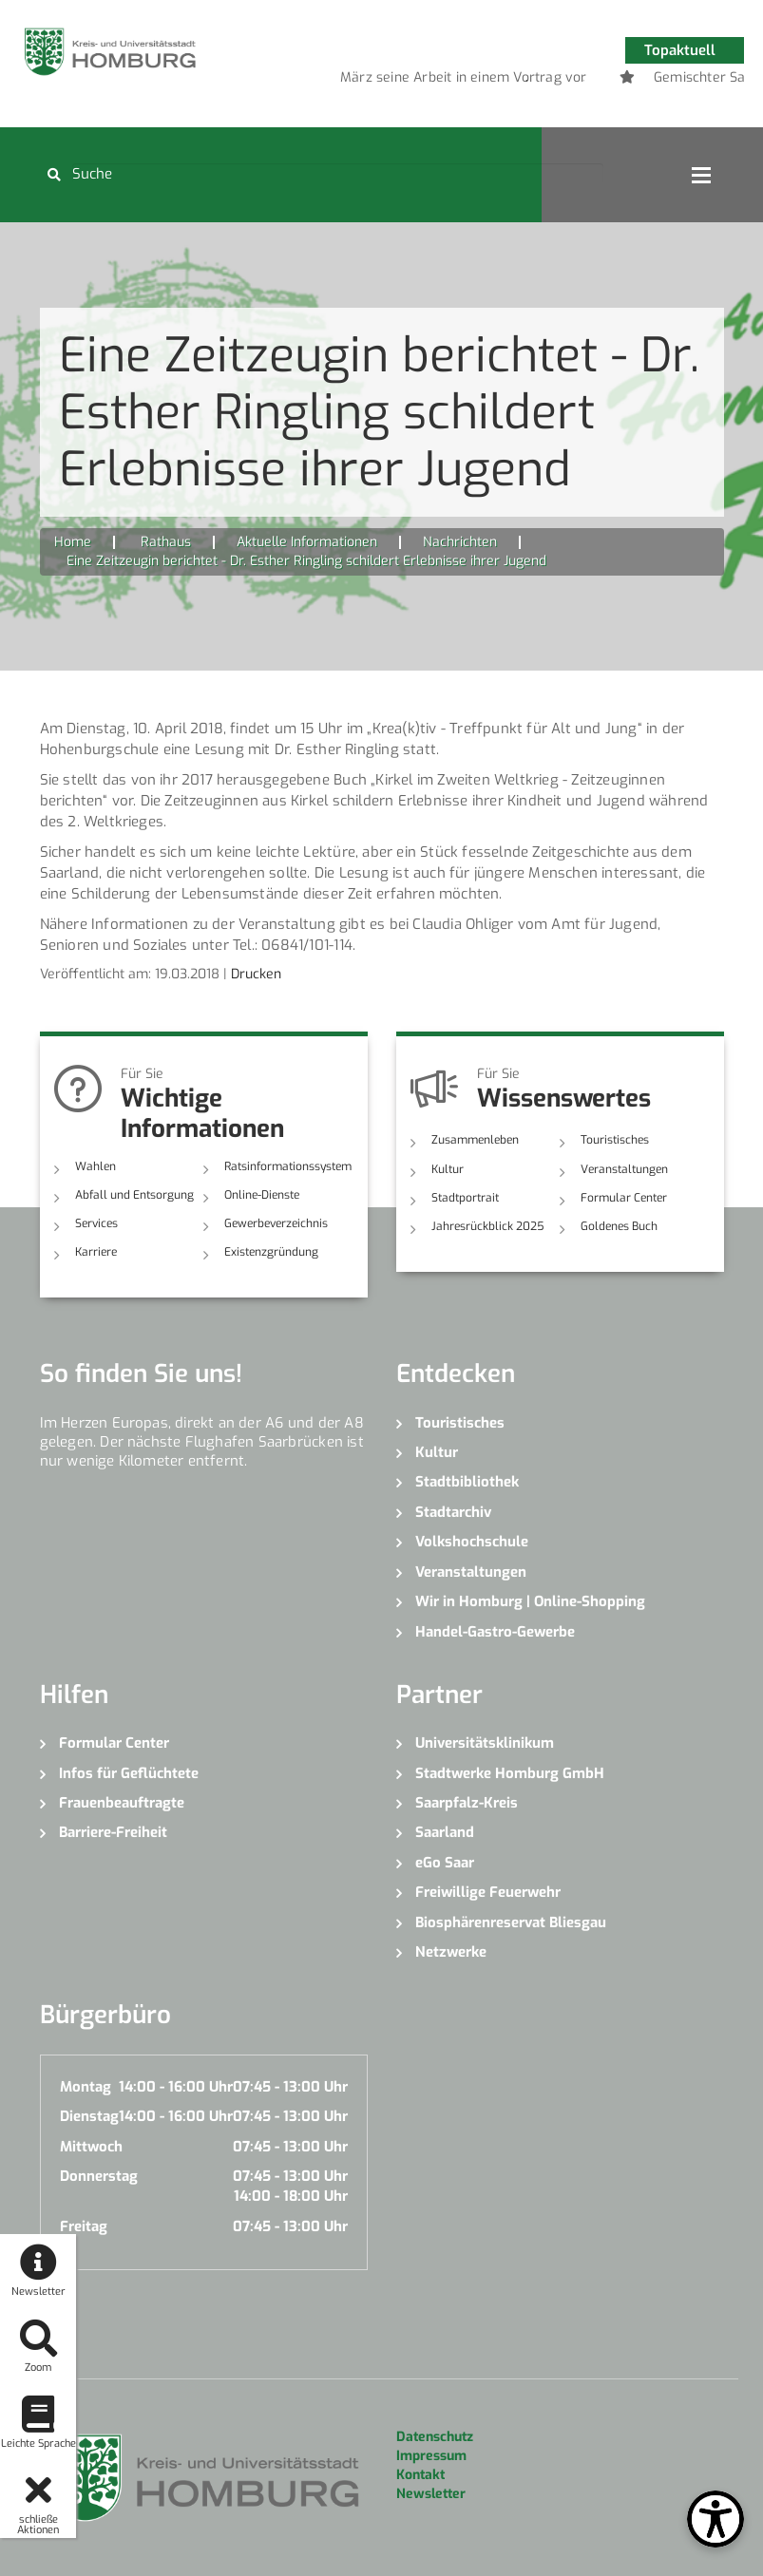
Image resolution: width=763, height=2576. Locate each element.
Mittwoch (91, 2146)
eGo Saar (444, 1862)
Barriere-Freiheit (113, 1832)
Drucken (256, 974)
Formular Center (624, 1197)
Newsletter (431, 2494)
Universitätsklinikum (484, 1742)
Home (72, 542)
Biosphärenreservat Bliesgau (510, 1922)
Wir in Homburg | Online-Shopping (530, 1601)
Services (96, 1223)
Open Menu (701, 175)
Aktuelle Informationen (307, 542)
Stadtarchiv (453, 1512)
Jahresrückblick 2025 (487, 1226)
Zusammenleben (475, 1139)
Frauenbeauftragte (121, 1802)
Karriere (96, 1252)
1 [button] (497, 80)
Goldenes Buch (619, 1226)
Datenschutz (434, 2437)
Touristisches (615, 1139)
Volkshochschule (471, 1541)
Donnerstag (99, 2176)
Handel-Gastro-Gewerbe (495, 1631)
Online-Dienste (261, 1195)
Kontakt (420, 2475)
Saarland (444, 1832)
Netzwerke (450, 1951)
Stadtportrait (465, 1197)
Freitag (83, 2226)
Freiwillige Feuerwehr (488, 1892)
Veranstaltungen (624, 1169)
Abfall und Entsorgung (134, 1195)
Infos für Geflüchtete (129, 1773)
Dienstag (89, 2116)
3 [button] (554, 80)
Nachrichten (460, 542)
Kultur (447, 1169)
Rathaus (166, 542)
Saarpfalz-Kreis (466, 1802)
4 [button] (583, 80)
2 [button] (526, 80)
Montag (85, 2086)
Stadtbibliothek (467, 1481)
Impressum (431, 2456)
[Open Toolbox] (715, 2519)
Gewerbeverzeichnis (276, 1223)
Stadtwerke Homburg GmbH (509, 1773)
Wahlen (95, 1166)
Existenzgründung (271, 1252)
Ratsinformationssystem (288, 1166)
